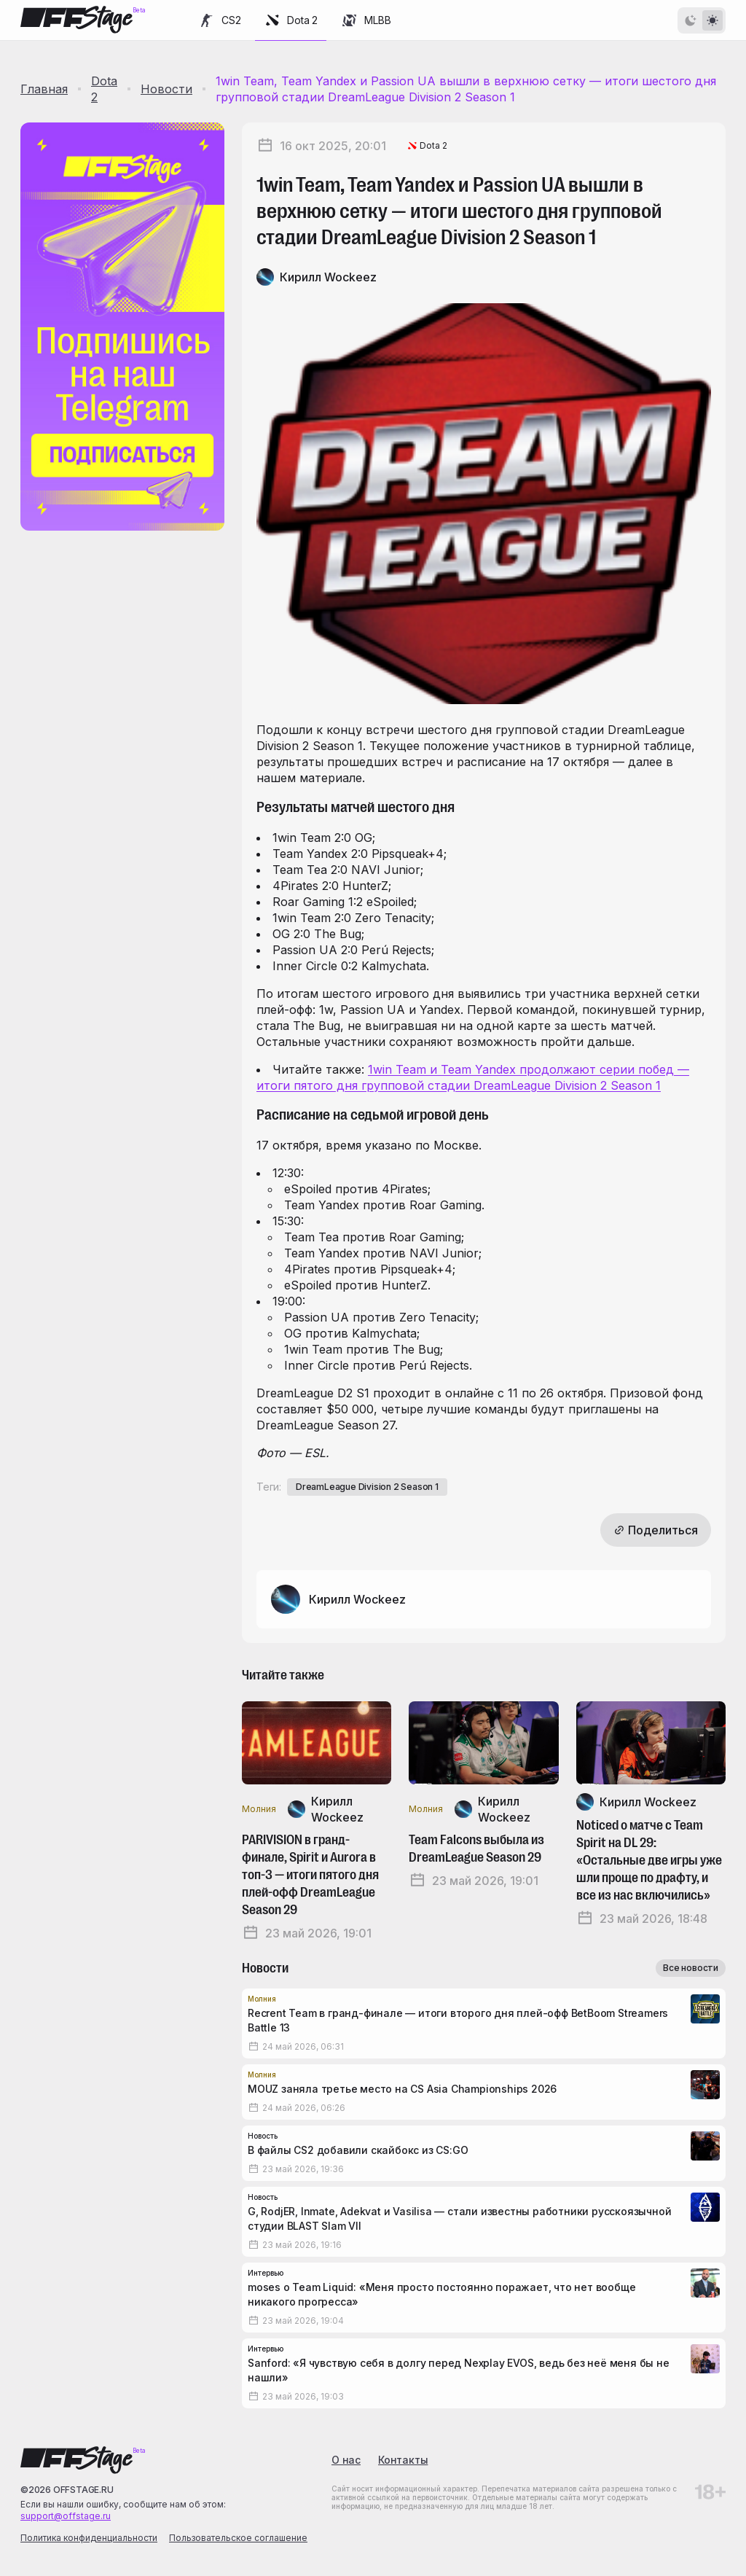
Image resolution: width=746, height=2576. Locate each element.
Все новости (690, 1967)
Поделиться (655, 1530)
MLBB (365, 20)
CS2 (219, 20)
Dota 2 (291, 20)
